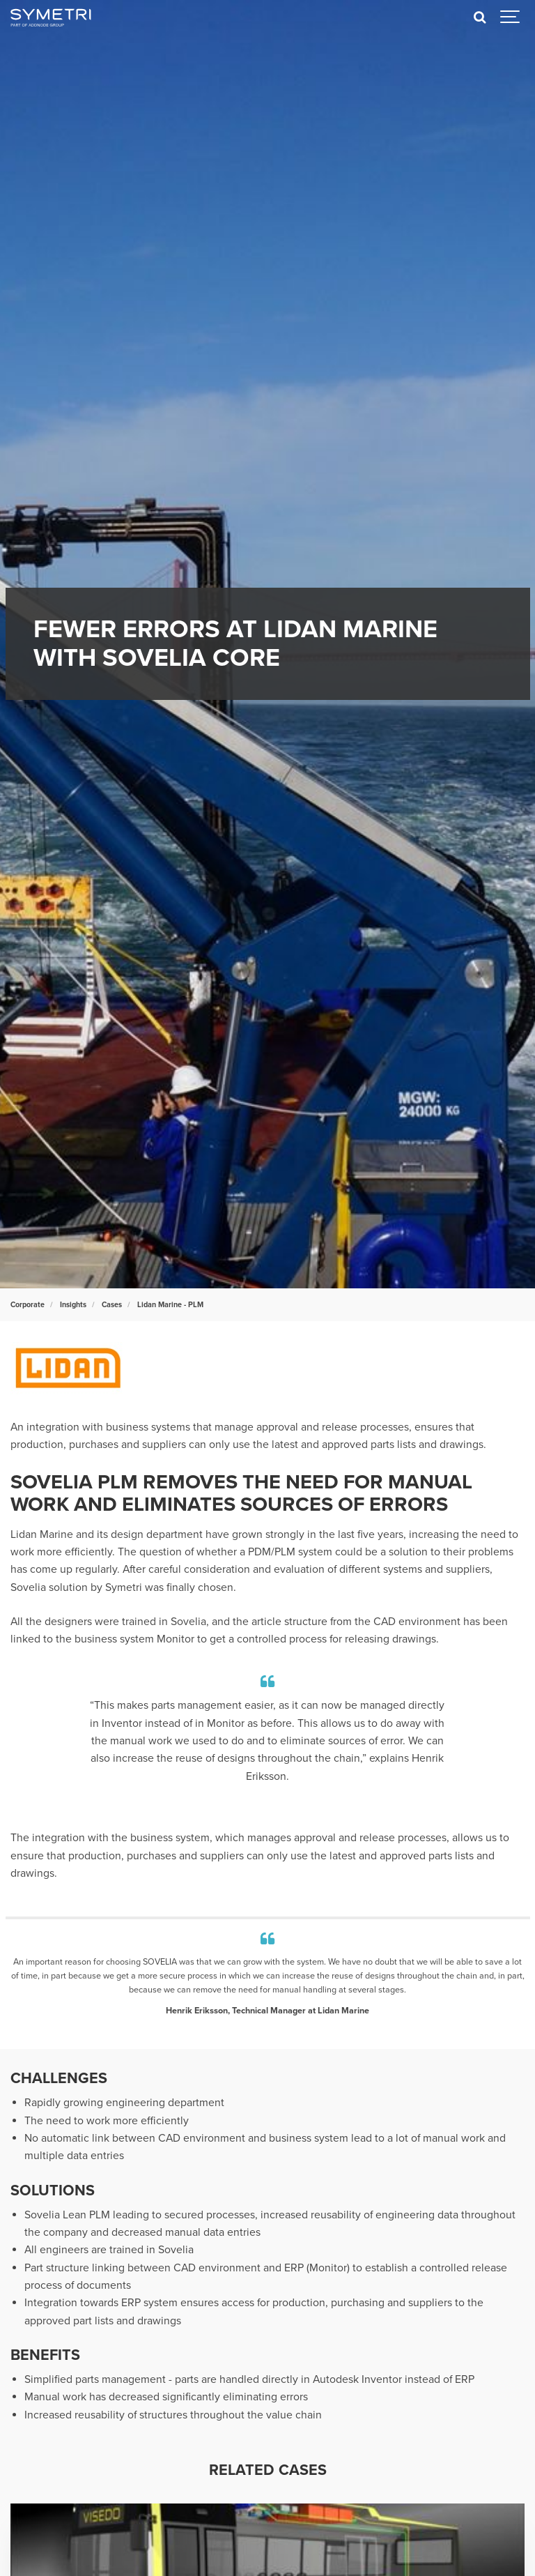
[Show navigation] (511, 17)
